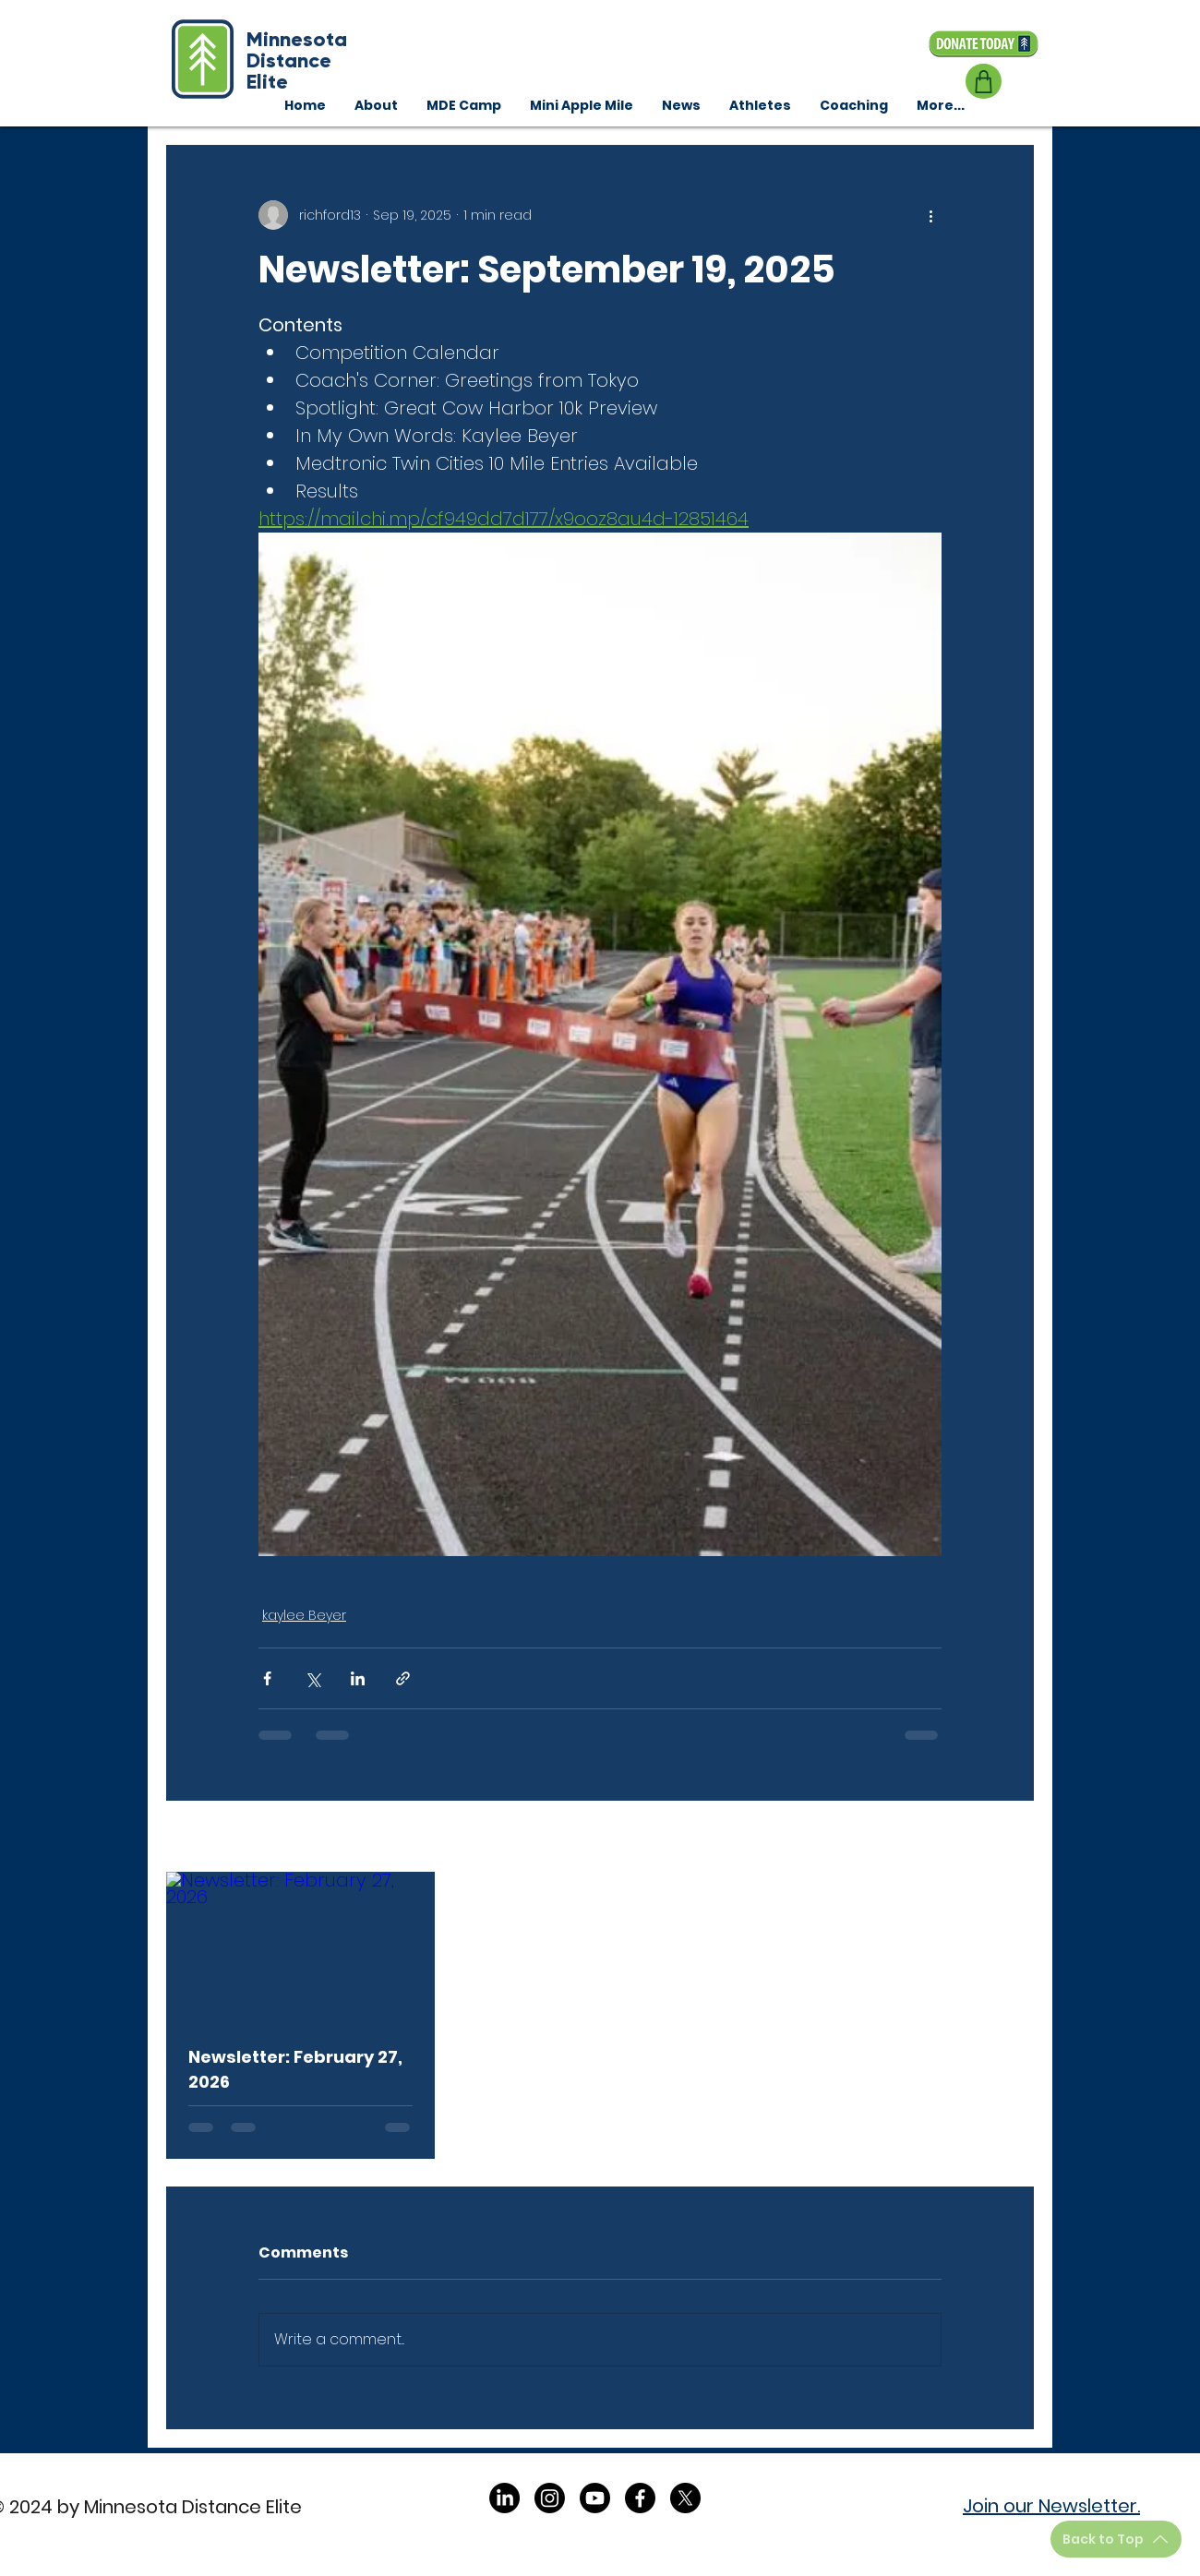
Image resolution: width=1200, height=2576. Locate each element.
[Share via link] (403, 1678)
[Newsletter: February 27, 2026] (300, 1947)
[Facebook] (640, 2498)
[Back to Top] (1116, 2539)
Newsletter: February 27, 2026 (295, 2069)
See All (1012, 1837)
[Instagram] (549, 2498)
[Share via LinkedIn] (357, 1678)
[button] (853, 105)
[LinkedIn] (504, 2498)
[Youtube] (595, 2498)
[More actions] (930, 215)
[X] (685, 2498)
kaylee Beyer (304, 1615)
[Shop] (984, 81)
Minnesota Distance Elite (296, 60)
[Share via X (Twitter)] (312, 1678)
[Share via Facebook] (267, 1678)
